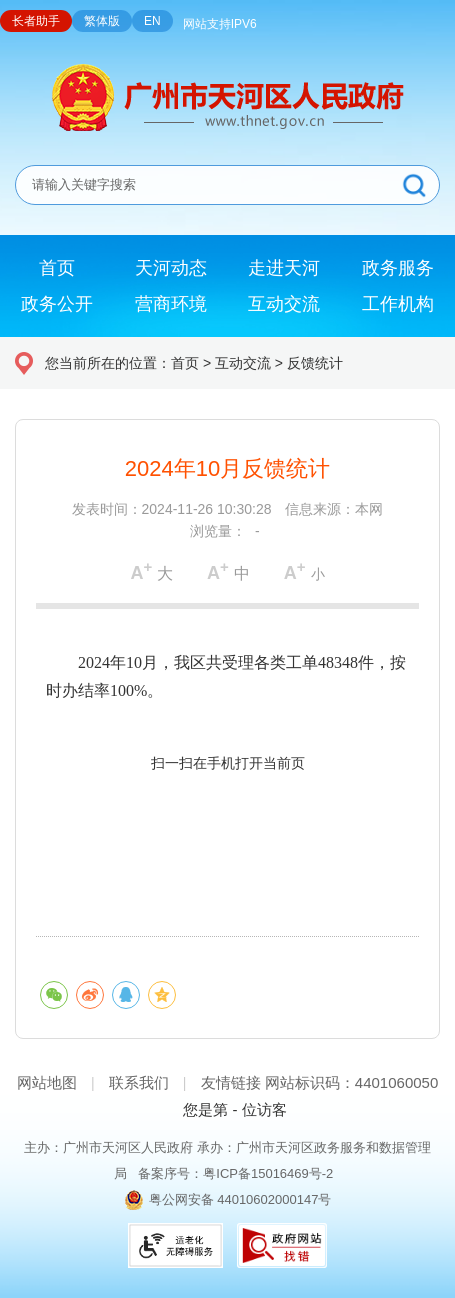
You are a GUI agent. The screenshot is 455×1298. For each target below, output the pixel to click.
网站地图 (47, 1082)
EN (152, 21)
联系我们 (139, 1082)
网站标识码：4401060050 (351, 1082)
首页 (185, 363)
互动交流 (243, 363)
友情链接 (231, 1082)
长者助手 (36, 21)
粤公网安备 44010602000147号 (240, 1199)
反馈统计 (315, 363)
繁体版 (102, 21)
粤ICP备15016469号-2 (268, 1173)
